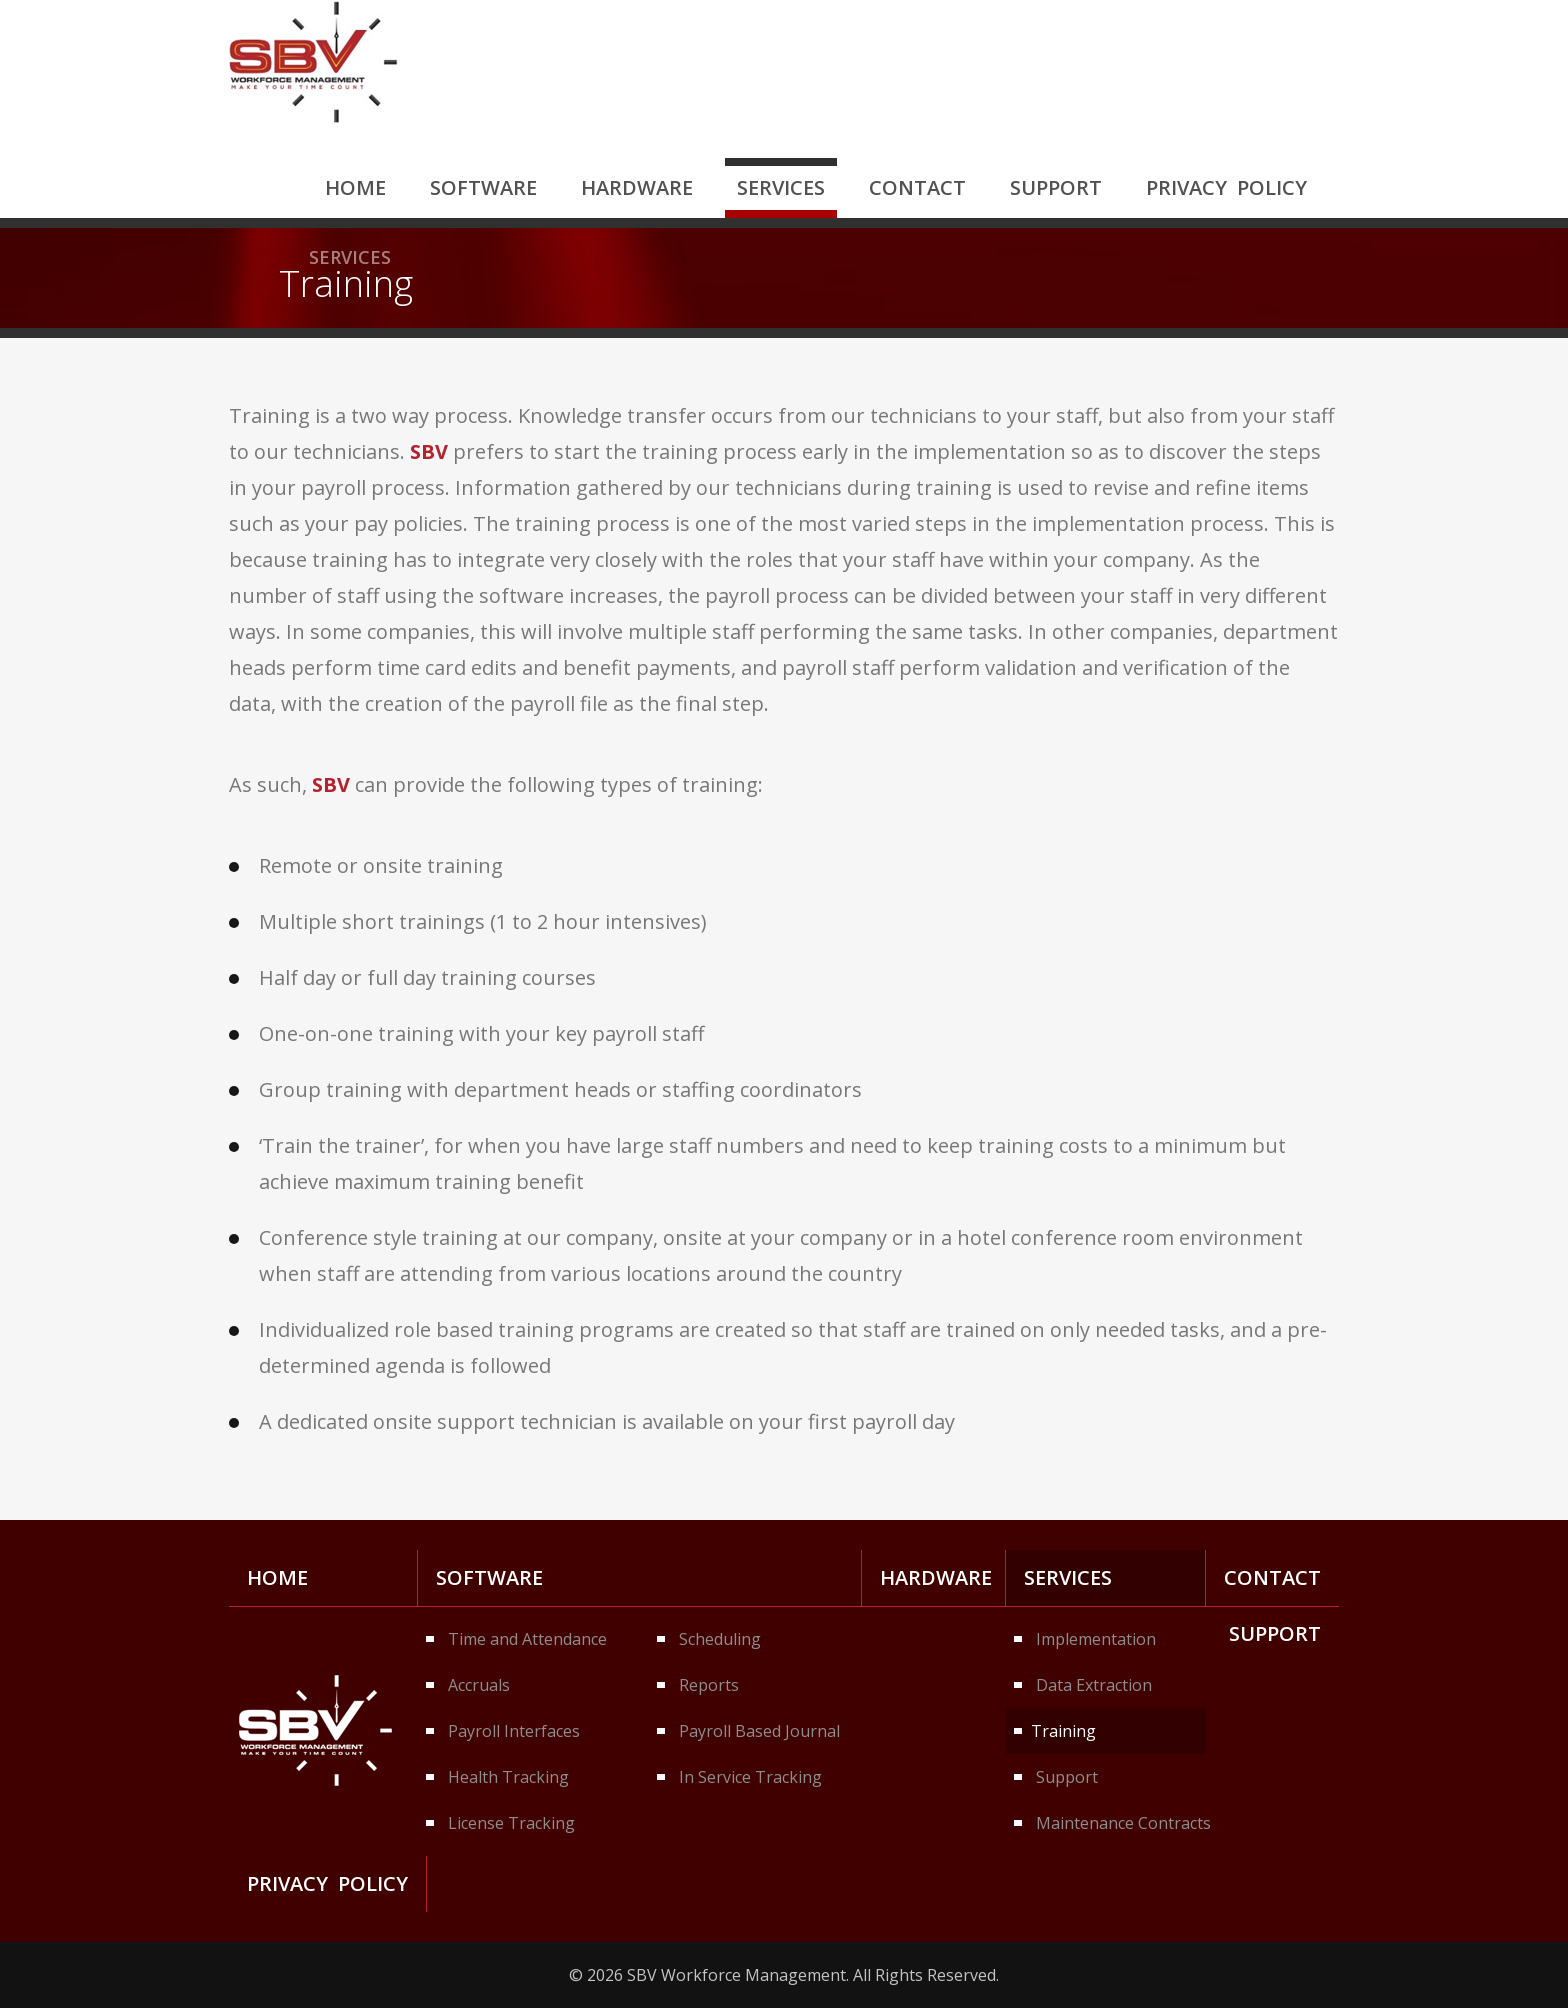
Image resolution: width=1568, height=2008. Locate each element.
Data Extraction (1094, 1685)
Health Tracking (508, 1777)
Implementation (1096, 1639)
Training (1063, 1731)
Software (483, 187)
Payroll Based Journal (759, 1731)
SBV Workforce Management (313, 62)
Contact (917, 187)
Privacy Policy (1226, 187)
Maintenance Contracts (1121, 1823)
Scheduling (720, 1639)
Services (781, 187)
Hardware (637, 187)
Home (355, 187)
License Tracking (511, 1823)
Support (1056, 187)
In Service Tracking (750, 1777)
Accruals (479, 1685)
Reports (709, 1685)
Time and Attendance (527, 1639)
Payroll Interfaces (514, 1731)
